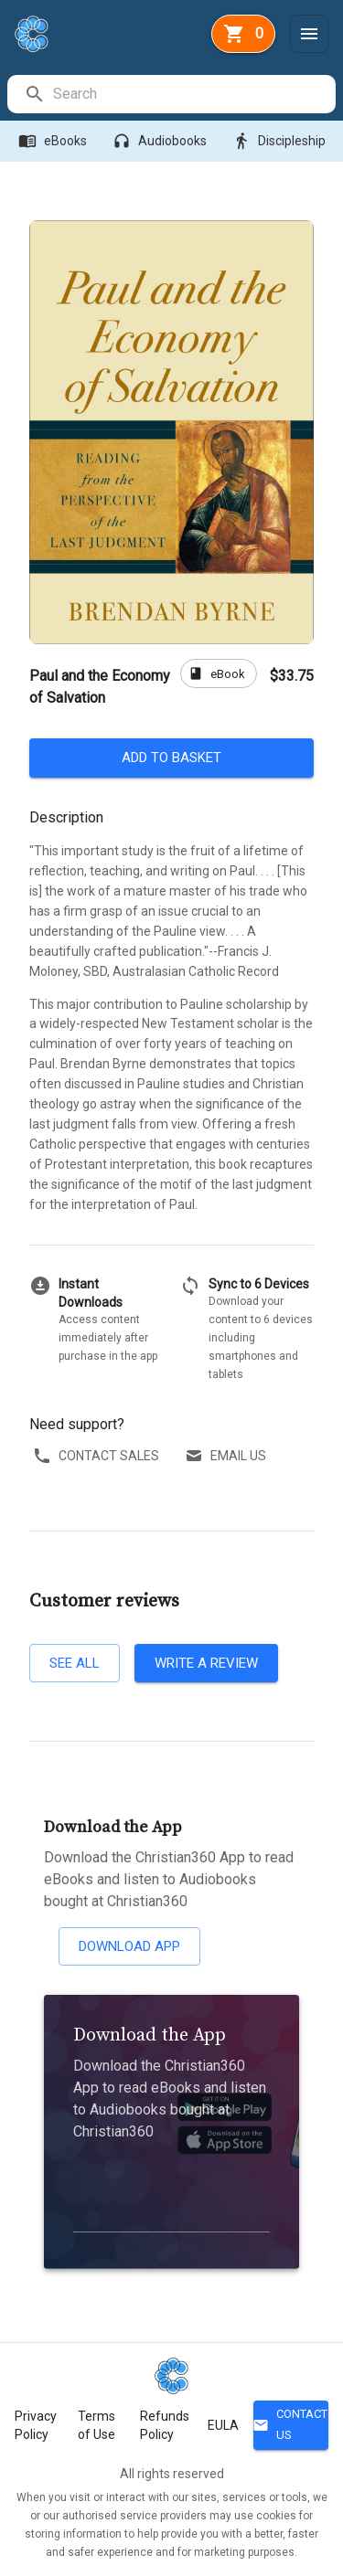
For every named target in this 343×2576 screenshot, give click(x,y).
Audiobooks (161, 141)
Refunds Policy (164, 2425)
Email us (227, 1456)
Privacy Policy (36, 2425)
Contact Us (290, 2425)
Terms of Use (96, 2425)
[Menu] (309, 34)
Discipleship (281, 141)
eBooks (54, 141)
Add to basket (171, 757)
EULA (223, 2425)
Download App (129, 1946)
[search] (193, 94)
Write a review (206, 1663)
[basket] (243, 34)
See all (74, 1663)
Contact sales (97, 1456)
